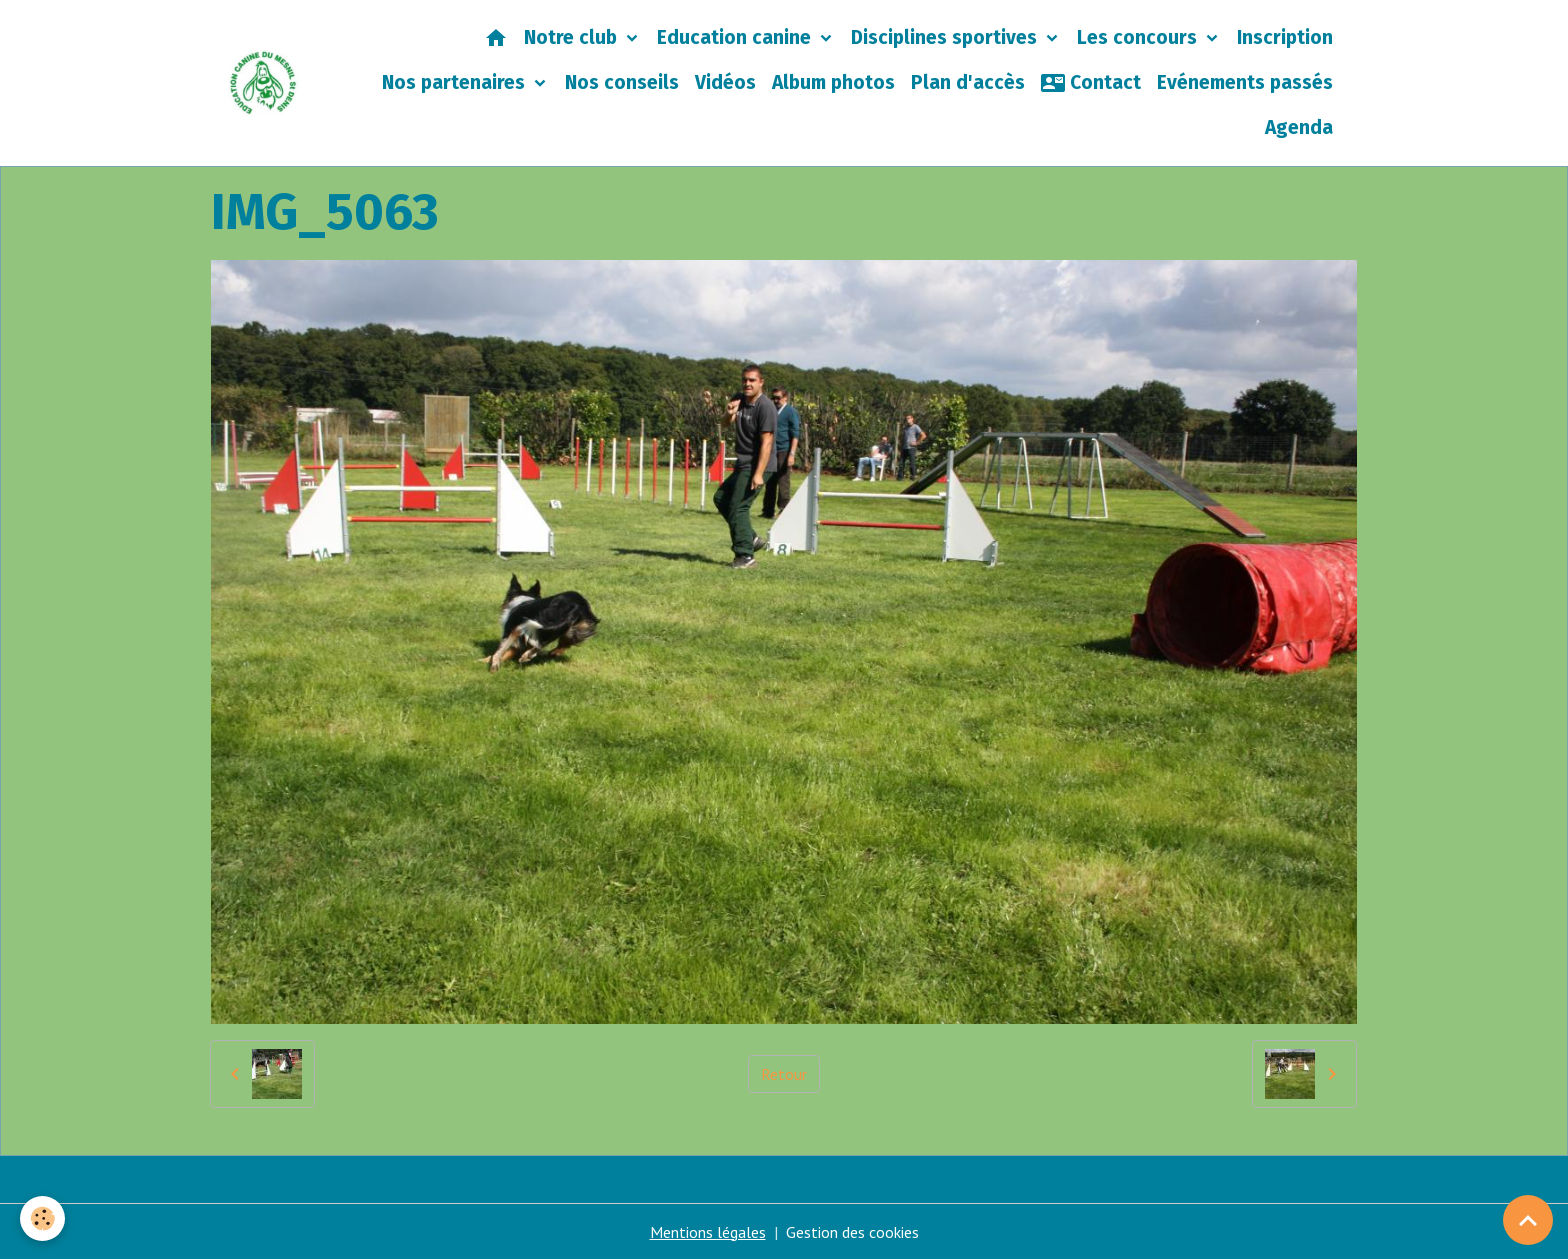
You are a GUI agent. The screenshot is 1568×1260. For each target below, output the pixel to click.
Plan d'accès (968, 82)
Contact (1091, 83)
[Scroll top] (1528, 1220)
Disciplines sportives (946, 37)
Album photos (833, 82)
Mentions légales (708, 1232)
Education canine (736, 37)
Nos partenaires (456, 82)
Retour (784, 1074)
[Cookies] (42, 1218)
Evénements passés (1245, 82)
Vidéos (725, 82)
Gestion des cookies (852, 1232)
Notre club (573, 37)
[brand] (263, 83)
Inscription (1285, 37)
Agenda (1299, 127)
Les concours (1139, 37)
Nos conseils (622, 82)
